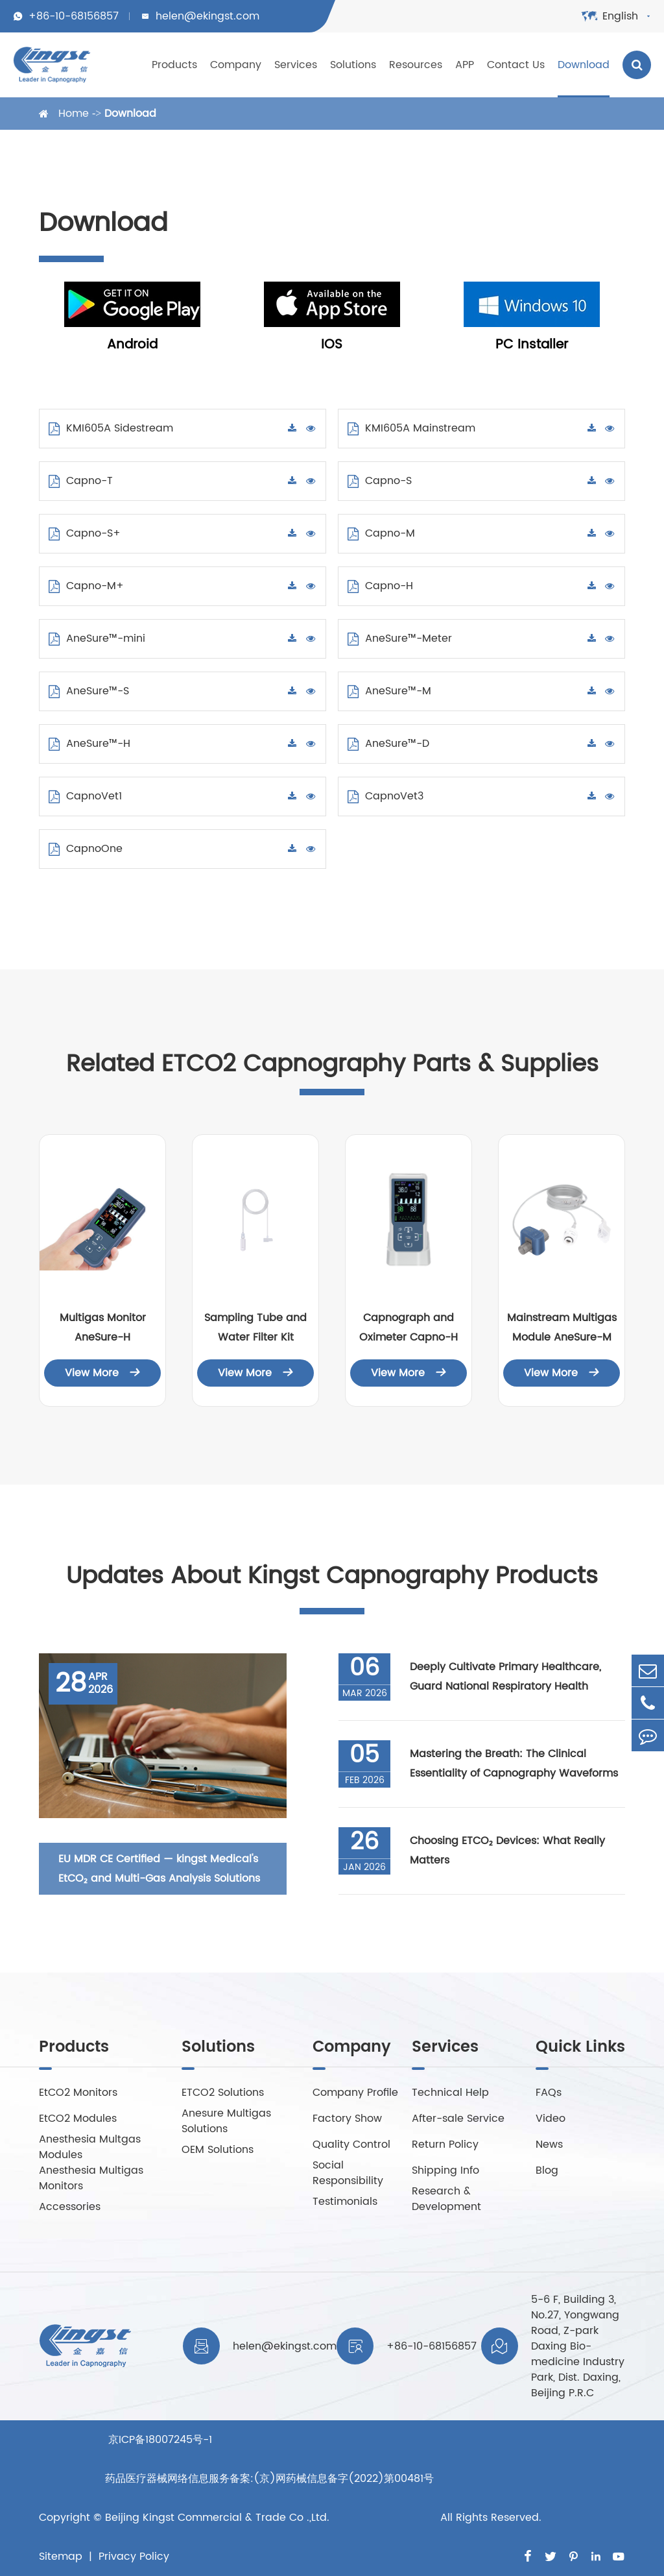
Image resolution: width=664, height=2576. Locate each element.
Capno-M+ (86, 585)
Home (73, 113)
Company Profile (355, 2092)
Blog (547, 2170)
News (549, 2144)
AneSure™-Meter (400, 638)
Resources (415, 64)
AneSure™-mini (97, 638)
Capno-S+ (85, 533)
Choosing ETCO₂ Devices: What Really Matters (507, 1850)
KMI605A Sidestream (111, 428)
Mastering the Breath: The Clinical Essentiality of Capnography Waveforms (514, 1763)
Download (584, 64)
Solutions (353, 64)
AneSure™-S (89, 691)
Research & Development (446, 2199)
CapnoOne (86, 848)
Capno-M (381, 533)
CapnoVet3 (385, 796)
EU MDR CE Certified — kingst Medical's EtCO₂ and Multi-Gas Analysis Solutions (159, 1869)
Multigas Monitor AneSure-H (103, 1327)
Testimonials (345, 2201)
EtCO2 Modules (78, 2118)
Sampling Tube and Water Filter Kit (255, 1327)
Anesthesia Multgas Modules (90, 2147)
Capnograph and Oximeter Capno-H (408, 1327)
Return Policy (445, 2144)
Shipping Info (445, 2170)
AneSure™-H (89, 743)
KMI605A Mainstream (411, 428)
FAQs (549, 2092)
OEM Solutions (218, 2149)
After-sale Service (458, 2118)
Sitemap (60, 2556)
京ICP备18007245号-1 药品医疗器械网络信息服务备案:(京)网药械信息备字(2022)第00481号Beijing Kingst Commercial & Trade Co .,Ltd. (269, 2478)
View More (102, 1373)
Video (550, 2118)
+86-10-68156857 (74, 16)
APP (464, 64)
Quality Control (351, 2144)
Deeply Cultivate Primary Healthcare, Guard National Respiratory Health (505, 1677)
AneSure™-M (389, 691)
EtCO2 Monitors (78, 2092)
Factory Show (347, 2118)
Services (295, 64)
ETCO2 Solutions (223, 2092)
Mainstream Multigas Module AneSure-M (562, 1327)
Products (174, 64)
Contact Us (516, 64)
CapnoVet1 (85, 796)
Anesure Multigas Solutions (226, 2121)
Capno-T (81, 480)
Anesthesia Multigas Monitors (91, 2178)
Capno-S (380, 480)
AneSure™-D (388, 743)
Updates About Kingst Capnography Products (332, 1576)
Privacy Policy (134, 2556)
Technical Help (450, 2092)
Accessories (70, 2206)
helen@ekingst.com (207, 16)
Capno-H (380, 585)
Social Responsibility (348, 2173)
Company (235, 64)
